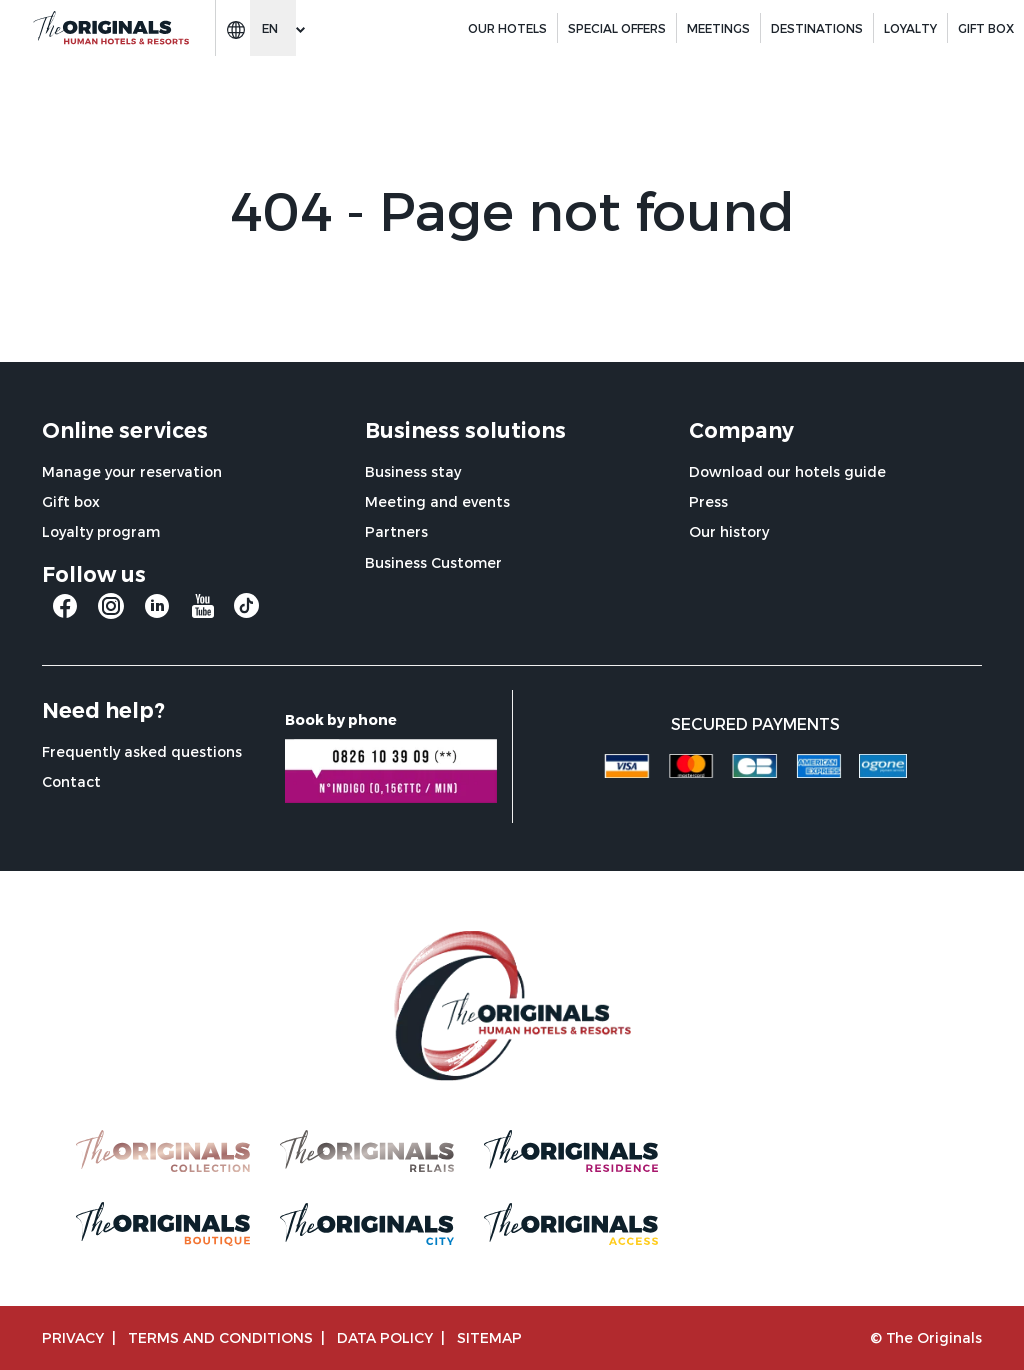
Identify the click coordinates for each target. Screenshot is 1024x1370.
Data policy (385, 1337)
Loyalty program (101, 531)
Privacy (73, 1337)
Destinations (817, 28)
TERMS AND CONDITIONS (220, 1337)
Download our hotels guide (787, 471)
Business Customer (433, 562)
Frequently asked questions (142, 751)
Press (708, 501)
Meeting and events (437, 501)
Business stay (413, 471)
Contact (71, 781)
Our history (729, 531)
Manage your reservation (132, 471)
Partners (396, 531)
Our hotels (507, 28)
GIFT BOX (986, 28)
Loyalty (910, 28)
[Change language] (273, 28)
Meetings (718, 28)
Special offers (617, 28)
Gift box (71, 501)
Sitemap (489, 1337)
